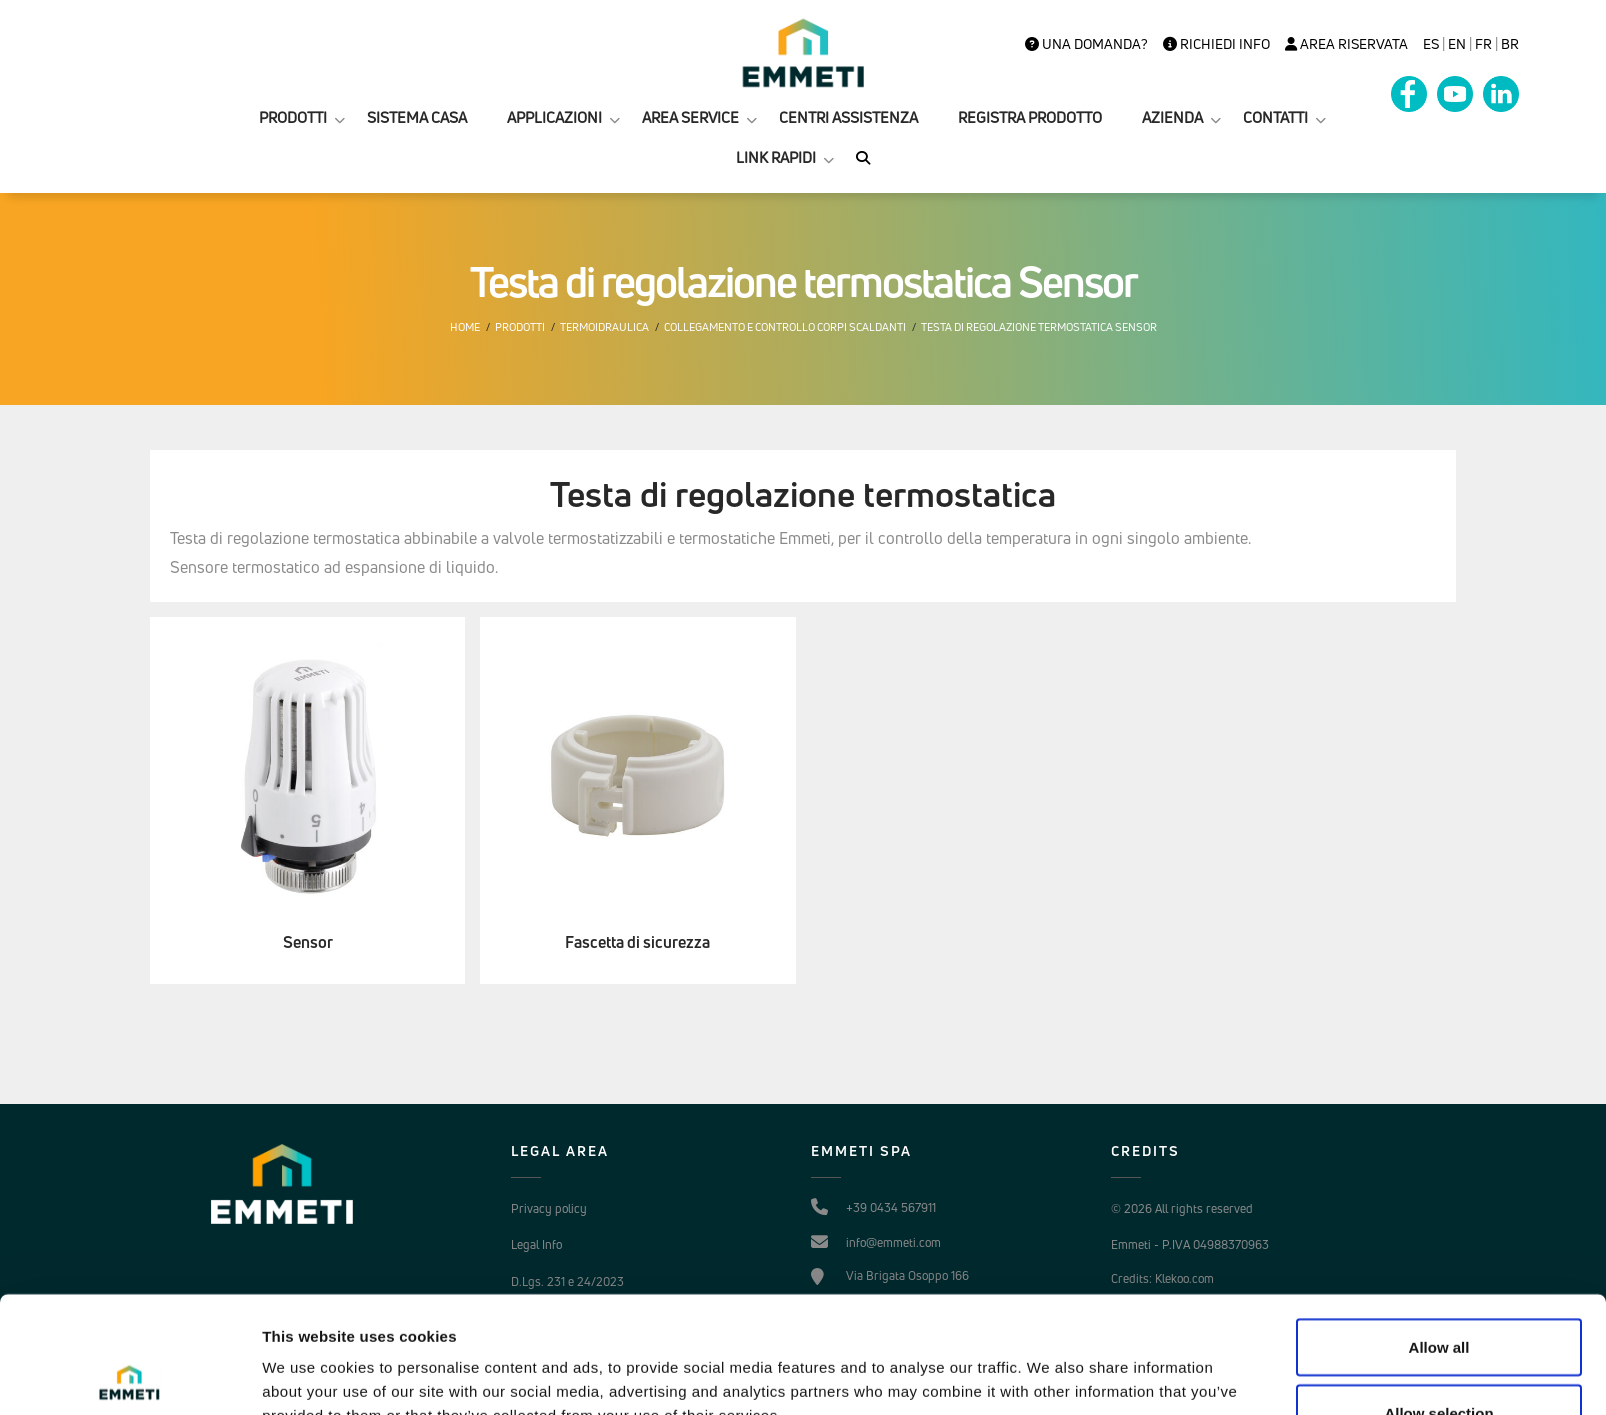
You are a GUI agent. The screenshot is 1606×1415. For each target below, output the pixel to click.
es (1431, 44)
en (1457, 44)
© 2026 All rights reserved (1182, 1208)
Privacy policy (549, 1208)
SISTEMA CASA (417, 117)
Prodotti (520, 327)
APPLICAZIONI (554, 117)
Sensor (308, 942)
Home (465, 327)
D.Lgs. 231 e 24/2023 (567, 1281)
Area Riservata (1346, 44)
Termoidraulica (604, 327)
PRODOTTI (293, 117)
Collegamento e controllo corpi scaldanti (785, 327)
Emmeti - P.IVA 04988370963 (1190, 1244)
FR (1483, 44)
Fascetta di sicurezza (637, 942)
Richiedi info (1216, 44)
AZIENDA (1172, 117)
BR (1510, 44)
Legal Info (536, 1244)
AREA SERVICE (690, 117)
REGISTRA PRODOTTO (1030, 117)
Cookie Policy (546, 1318)
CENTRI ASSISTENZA (848, 117)
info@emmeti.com (893, 1242)
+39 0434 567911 (891, 1207)
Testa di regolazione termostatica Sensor (1039, 327)
